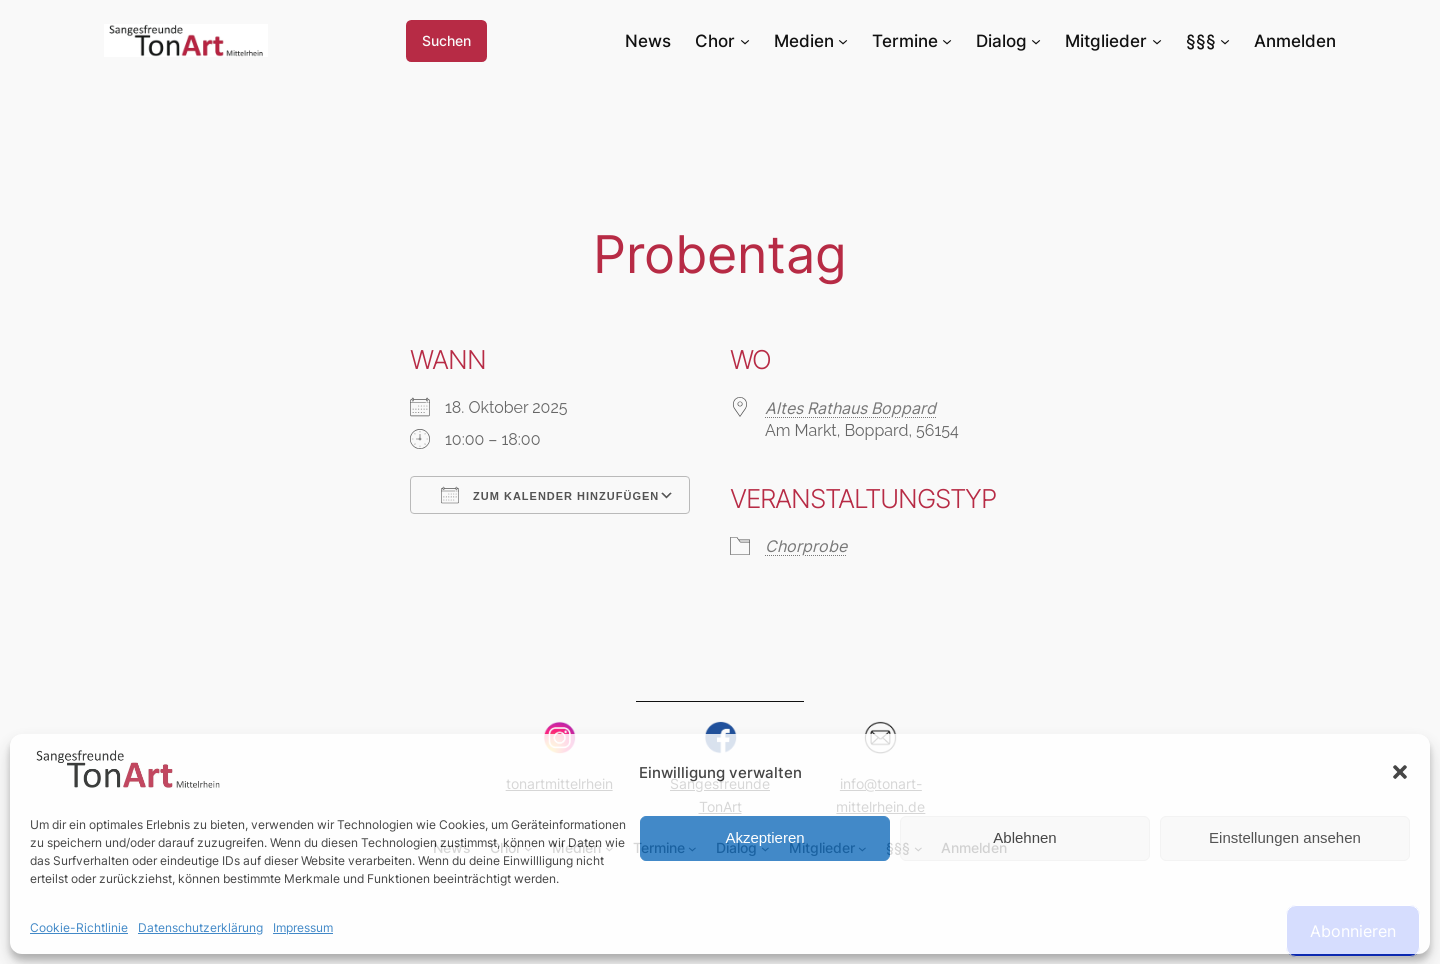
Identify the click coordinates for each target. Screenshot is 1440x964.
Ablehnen (1024, 837)
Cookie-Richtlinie (79, 927)
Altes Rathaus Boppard (850, 408)
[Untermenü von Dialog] (1036, 41)
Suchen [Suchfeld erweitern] (446, 40)
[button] (1400, 772)
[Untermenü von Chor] (745, 41)
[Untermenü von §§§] (1225, 41)
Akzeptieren (764, 837)
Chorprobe (806, 546)
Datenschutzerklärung (200, 927)
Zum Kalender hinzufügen (550, 495)
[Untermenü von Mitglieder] (1157, 41)
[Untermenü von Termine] (947, 41)
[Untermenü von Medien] (843, 41)
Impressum (303, 927)
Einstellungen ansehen (1285, 837)
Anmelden (1295, 41)
